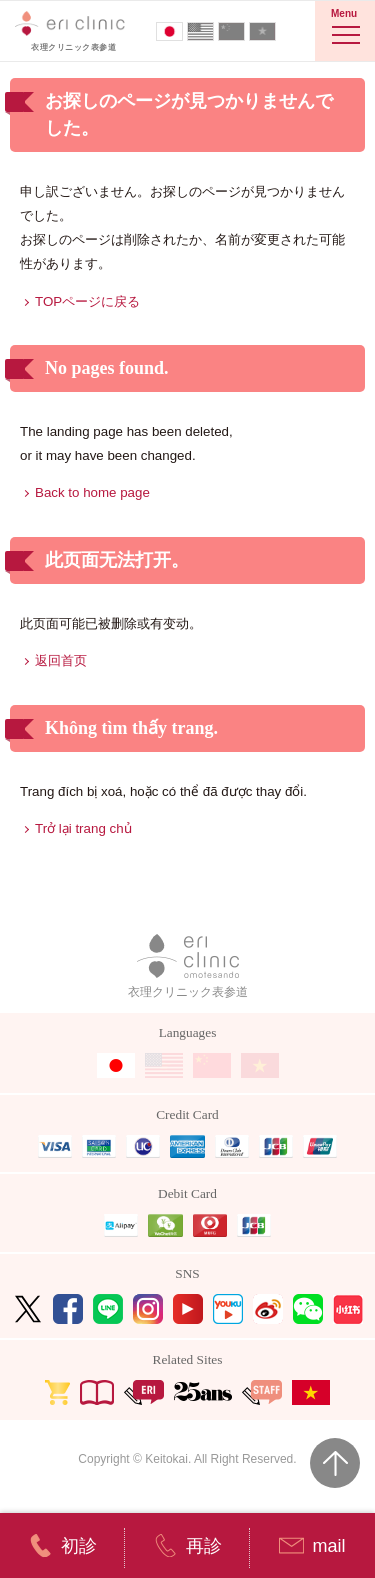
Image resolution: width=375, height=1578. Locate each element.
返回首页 (61, 660)
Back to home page (92, 492)
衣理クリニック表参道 (188, 966)
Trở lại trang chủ (83, 828)
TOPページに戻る (87, 301)
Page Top (335, 1463)
